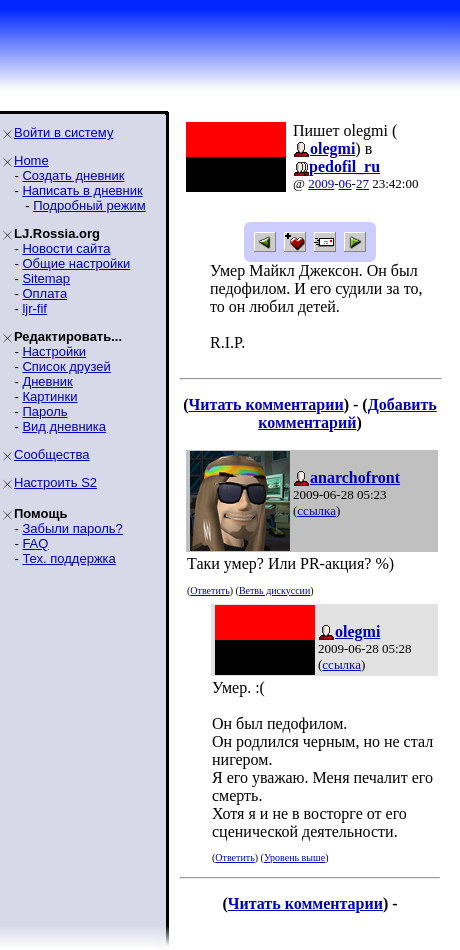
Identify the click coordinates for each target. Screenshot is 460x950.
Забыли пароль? (72, 528)
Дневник (47, 381)
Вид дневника (64, 426)
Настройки (54, 351)
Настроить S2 (55, 482)
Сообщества (52, 454)
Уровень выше (294, 857)
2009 (321, 183)
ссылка (316, 510)
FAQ (35, 543)
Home (31, 160)
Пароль (44, 411)
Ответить (209, 590)
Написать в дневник (82, 190)
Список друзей (66, 366)
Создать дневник (73, 175)
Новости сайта (66, 248)
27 (362, 183)
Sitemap (46, 278)
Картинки (49, 396)
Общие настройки (76, 263)
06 (345, 183)
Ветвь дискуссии (274, 590)
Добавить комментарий (347, 413)
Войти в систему (63, 132)
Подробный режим (89, 205)
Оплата (44, 293)
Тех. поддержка (68, 558)
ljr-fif (34, 308)
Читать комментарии (266, 404)
